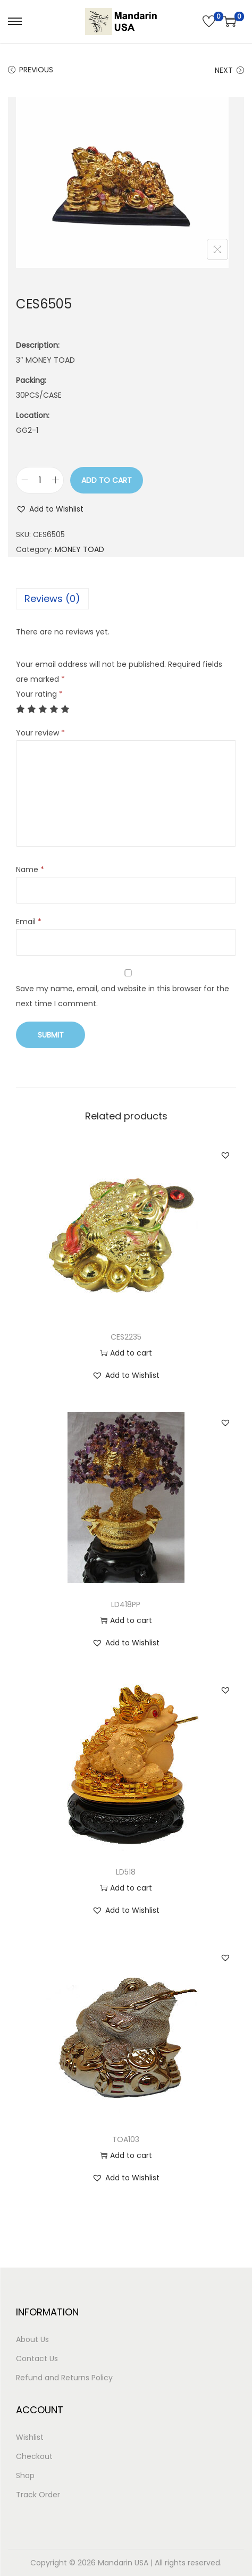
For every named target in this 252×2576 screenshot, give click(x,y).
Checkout (34, 2456)
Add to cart (106, 480)
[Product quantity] (39, 480)
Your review (40, 732)
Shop (25, 2475)
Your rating (39, 694)
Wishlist (30, 2437)
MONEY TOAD (79, 549)
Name (30, 869)
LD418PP (125, 1604)
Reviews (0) (52, 598)
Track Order (38, 2494)
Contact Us (37, 2358)
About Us (32, 2339)
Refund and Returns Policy (64, 2377)
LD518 (126, 1872)
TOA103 (125, 2139)
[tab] (126, 598)
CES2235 (126, 1337)
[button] (49, 508)
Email (28, 921)
